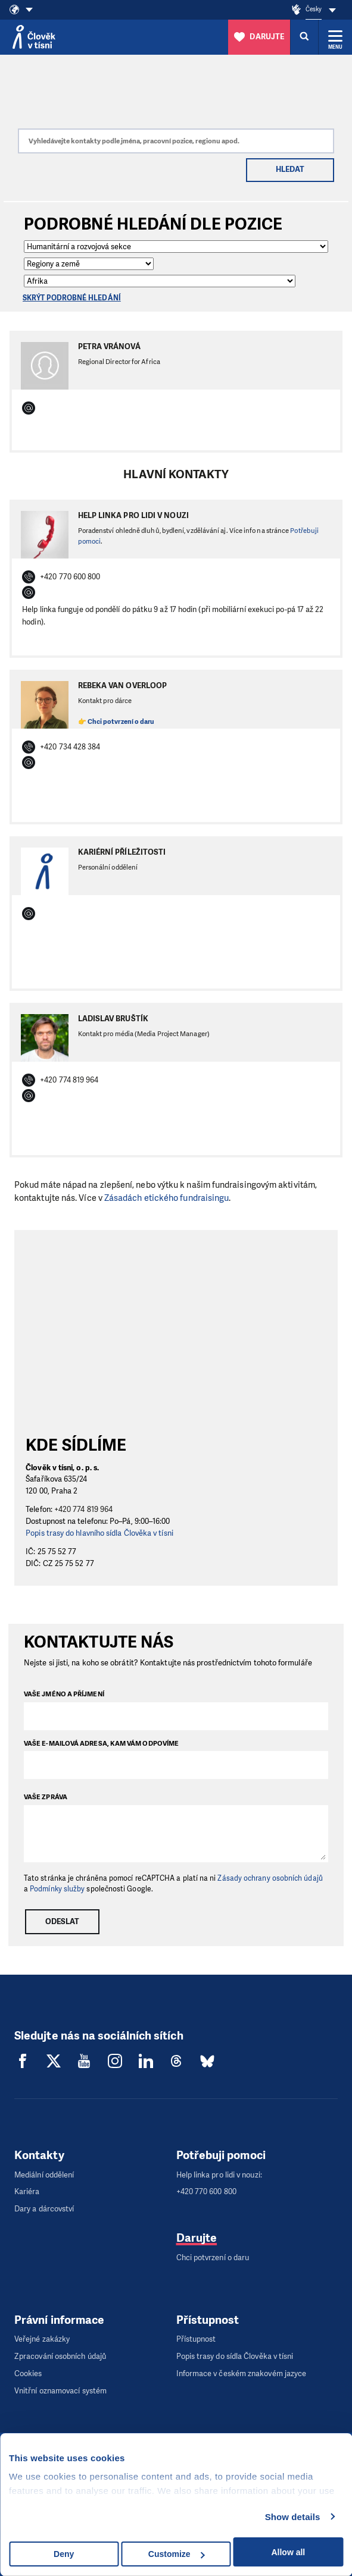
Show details (292, 2517)
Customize (176, 2554)
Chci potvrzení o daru (213, 2257)
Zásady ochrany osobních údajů (269, 1878)
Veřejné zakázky (42, 2339)
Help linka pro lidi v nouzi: (219, 2175)
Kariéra (27, 2191)
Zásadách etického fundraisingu (166, 1198)
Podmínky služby (57, 1889)
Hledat (290, 169)
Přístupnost (196, 2339)
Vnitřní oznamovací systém (60, 2391)
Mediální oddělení (44, 2175)
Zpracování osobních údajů (60, 2356)
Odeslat (62, 1921)
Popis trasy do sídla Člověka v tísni (235, 2356)
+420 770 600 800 (206, 2191)
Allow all (288, 2552)
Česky (314, 9)
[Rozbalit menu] (335, 37)
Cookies (28, 2373)
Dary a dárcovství (44, 2209)
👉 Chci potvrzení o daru (116, 721)
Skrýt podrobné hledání (72, 298)
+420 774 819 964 (83, 1509)
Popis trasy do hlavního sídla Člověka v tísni (99, 1533)
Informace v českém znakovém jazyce (241, 2373)
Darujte (196, 2237)
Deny (64, 2554)
